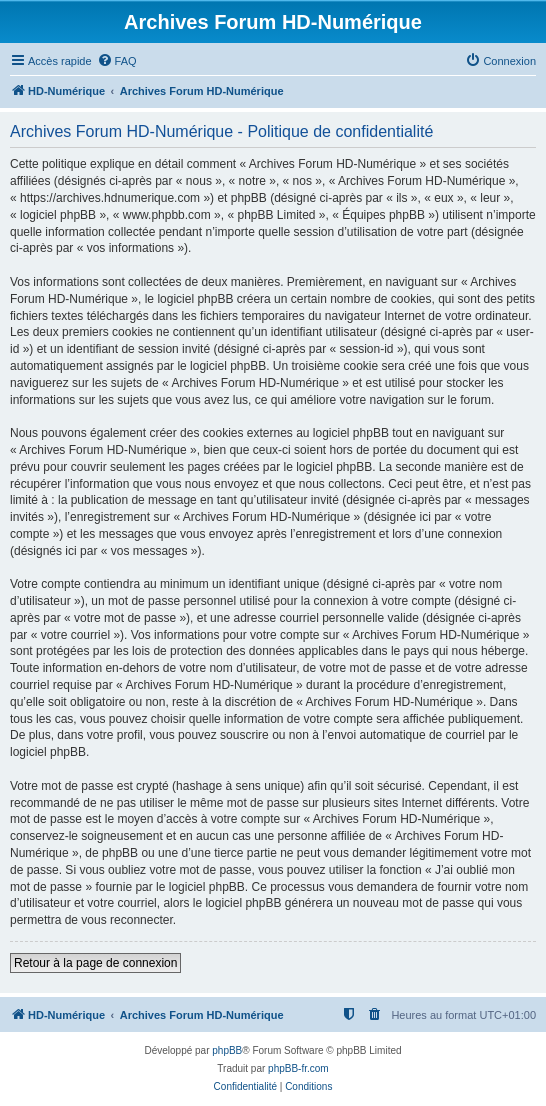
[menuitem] (117, 61)
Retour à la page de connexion (95, 963)
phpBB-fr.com (298, 1068)
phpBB (227, 1050)
